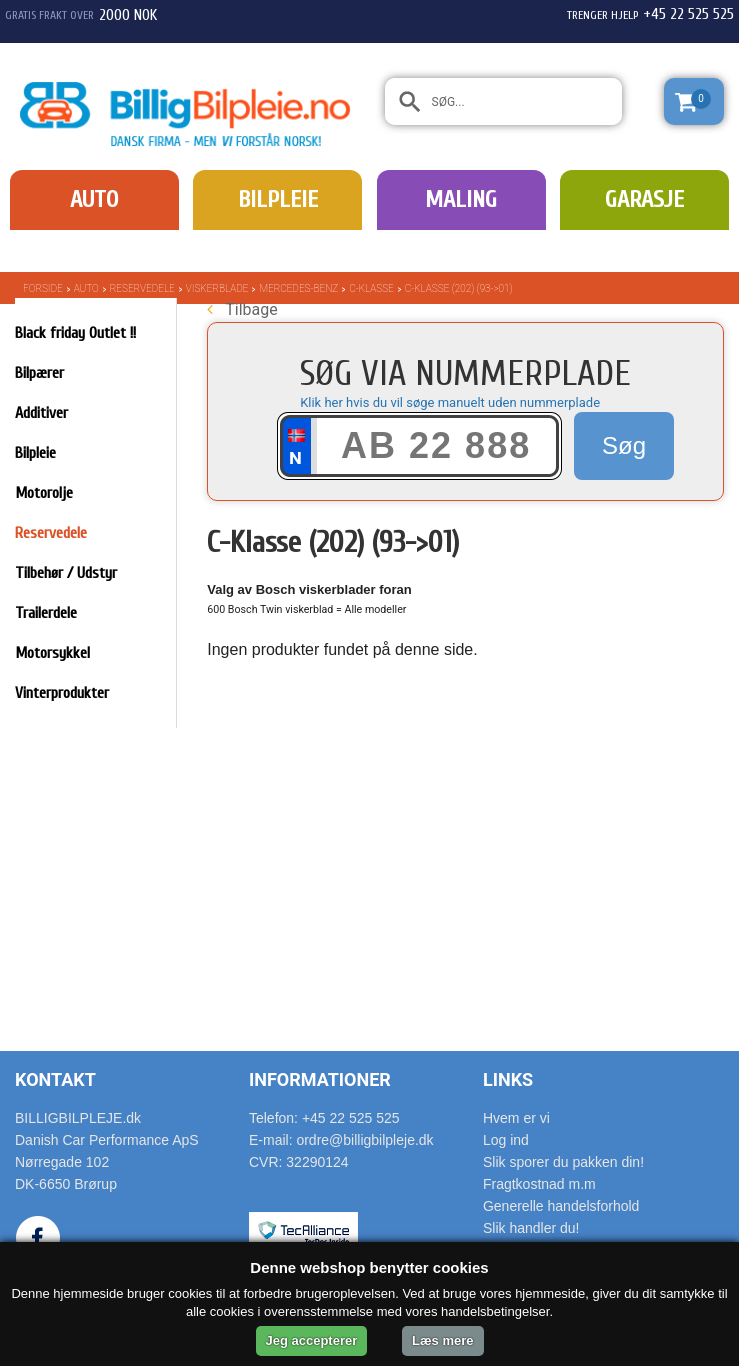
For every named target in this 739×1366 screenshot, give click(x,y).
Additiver (41, 413)
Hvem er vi (516, 1118)
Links (508, 1079)
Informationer (320, 1079)
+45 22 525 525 (688, 14)
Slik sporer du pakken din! (563, 1162)
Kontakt (55, 1079)
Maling (461, 199)
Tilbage (242, 309)
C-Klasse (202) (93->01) (459, 288)
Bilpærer (39, 373)
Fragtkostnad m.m (539, 1184)
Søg (624, 445)
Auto (94, 199)
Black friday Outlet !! (75, 333)
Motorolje (44, 493)
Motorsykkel (52, 653)
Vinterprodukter (62, 693)
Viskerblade (217, 288)
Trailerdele (46, 613)
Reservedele (142, 288)
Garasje (644, 199)
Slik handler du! (531, 1228)
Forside (43, 288)
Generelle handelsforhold (561, 1206)
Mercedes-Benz (298, 288)
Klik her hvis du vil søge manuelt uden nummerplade (450, 402)
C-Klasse (371, 288)
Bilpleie (278, 199)
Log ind (506, 1140)
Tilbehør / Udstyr (66, 573)
